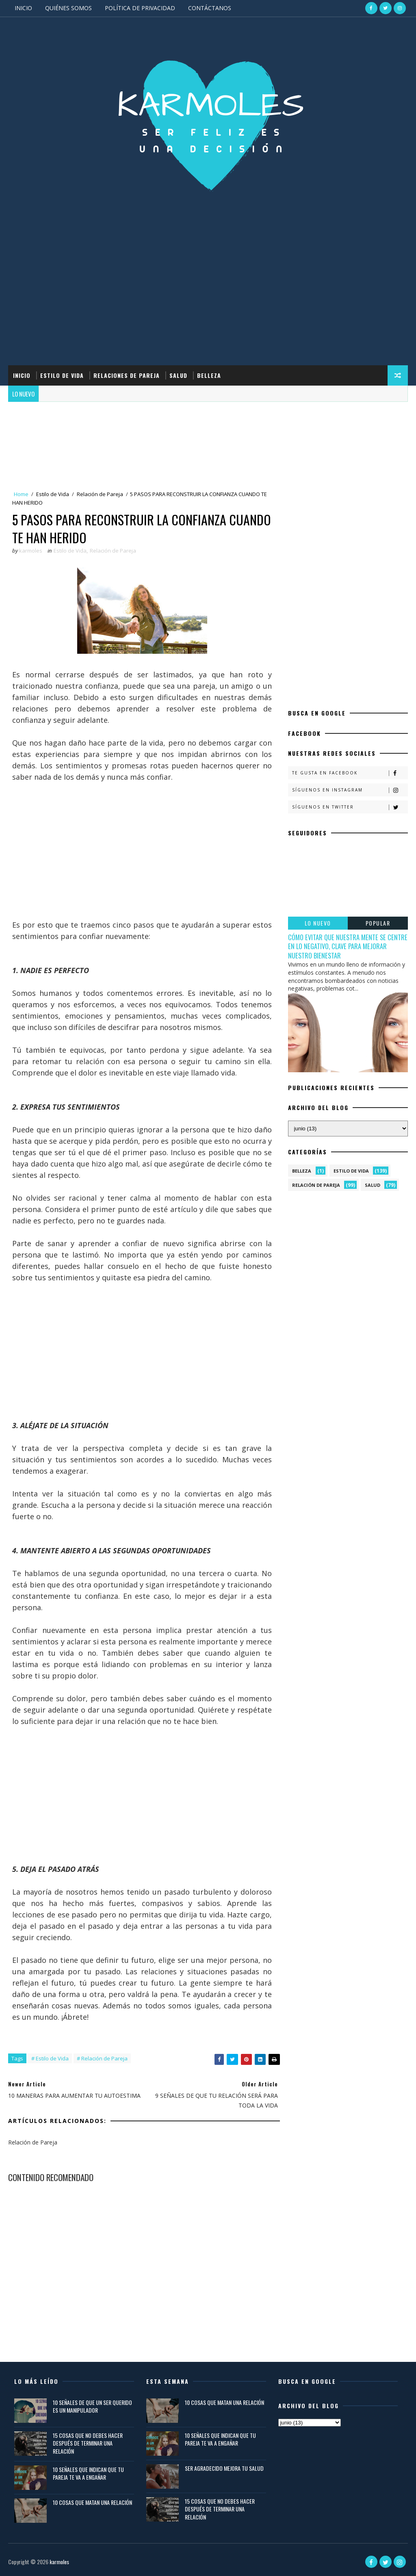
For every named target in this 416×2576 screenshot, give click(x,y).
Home (21, 494)
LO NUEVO (318, 923)
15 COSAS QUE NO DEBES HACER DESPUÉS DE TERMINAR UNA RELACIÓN (88, 2443)
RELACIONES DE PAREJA (126, 375)
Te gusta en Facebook (349, 773)
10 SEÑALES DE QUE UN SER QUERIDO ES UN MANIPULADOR (92, 2406)
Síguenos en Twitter (349, 807)
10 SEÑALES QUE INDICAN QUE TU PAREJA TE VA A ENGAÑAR (88, 2473)
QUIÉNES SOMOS (68, 8)
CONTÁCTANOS (209, 8)
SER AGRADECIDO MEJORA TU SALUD (224, 2468)
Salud (372, 1185)
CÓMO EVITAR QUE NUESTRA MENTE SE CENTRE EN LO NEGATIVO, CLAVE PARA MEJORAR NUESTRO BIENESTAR (347, 946)
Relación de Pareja (100, 494)
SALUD (178, 375)
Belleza (301, 1171)
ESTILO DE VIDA (62, 375)
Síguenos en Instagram (349, 790)
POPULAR (378, 923)
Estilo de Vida (52, 494)
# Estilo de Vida (50, 2058)
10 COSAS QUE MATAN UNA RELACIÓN (92, 2502)
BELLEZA (209, 375)
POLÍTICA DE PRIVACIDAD (140, 8)
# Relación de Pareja (102, 2058)
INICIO (23, 8)
